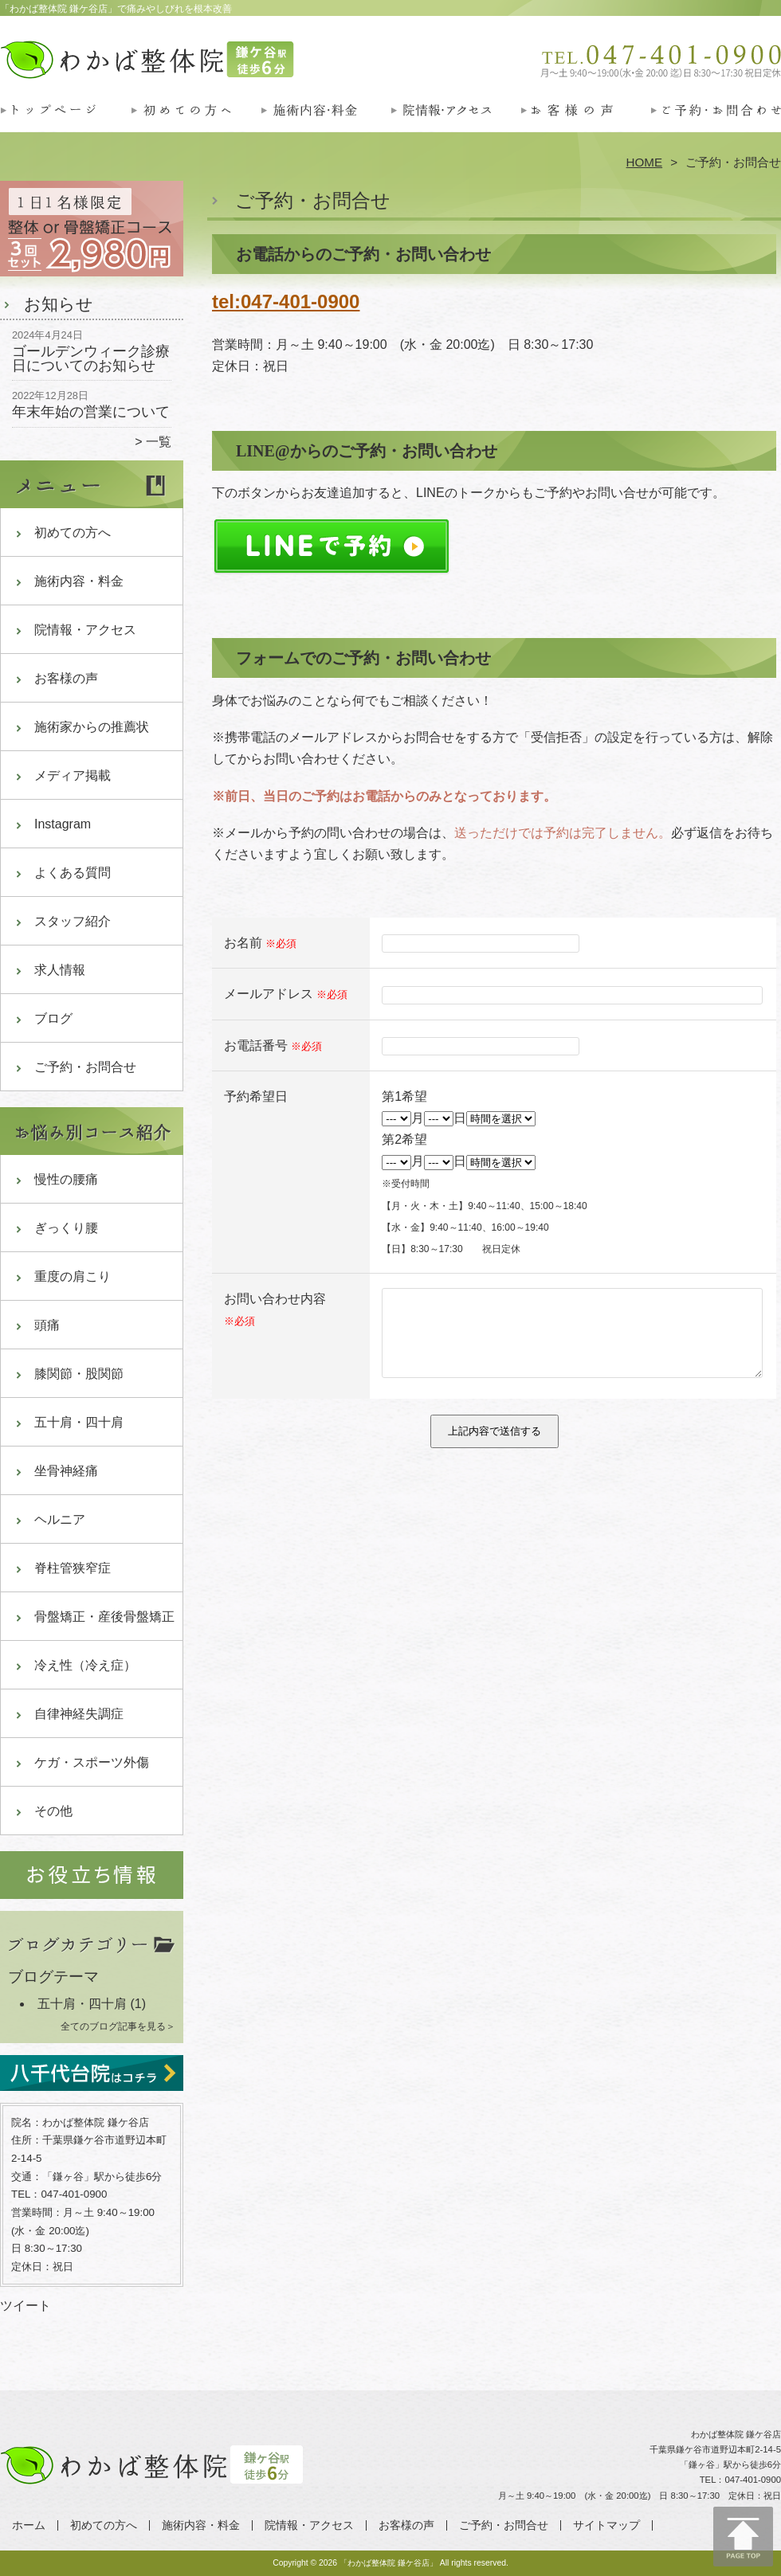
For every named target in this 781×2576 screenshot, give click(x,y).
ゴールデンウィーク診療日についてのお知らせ (91, 358)
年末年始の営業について (91, 412)
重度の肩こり (72, 1276)
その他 (53, 1811)
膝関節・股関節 (79, 1373)
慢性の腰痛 (66, 1179)
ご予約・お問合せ (715, 124)
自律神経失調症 (79, 1714)
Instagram (62, 824)
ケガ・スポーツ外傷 (91, 1762)
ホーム (65, 124)
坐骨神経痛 (66, 1471)
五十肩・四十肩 (79, 1422)
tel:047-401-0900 (285, 301)
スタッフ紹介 (72, 921)
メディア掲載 (72, 775)
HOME (644, 162)
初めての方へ (196, 124)
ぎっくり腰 (66, 1228)
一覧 (158, 441)
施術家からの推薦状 (91, 727)
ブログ (53, 1018)
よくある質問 (72, 872)
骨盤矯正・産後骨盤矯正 (104, 1616)
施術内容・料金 (325, 124)
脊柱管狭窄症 (72, 1568)
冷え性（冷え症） (85, 1665)
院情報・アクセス (455, 124)
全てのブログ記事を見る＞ (118, 2026)
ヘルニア (59, 1519)
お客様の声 (585, 124)
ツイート (25, 2305)
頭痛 (47, 1325)
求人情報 (59, 970)
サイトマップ (606, 2525)
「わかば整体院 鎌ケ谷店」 (388, 2562)
